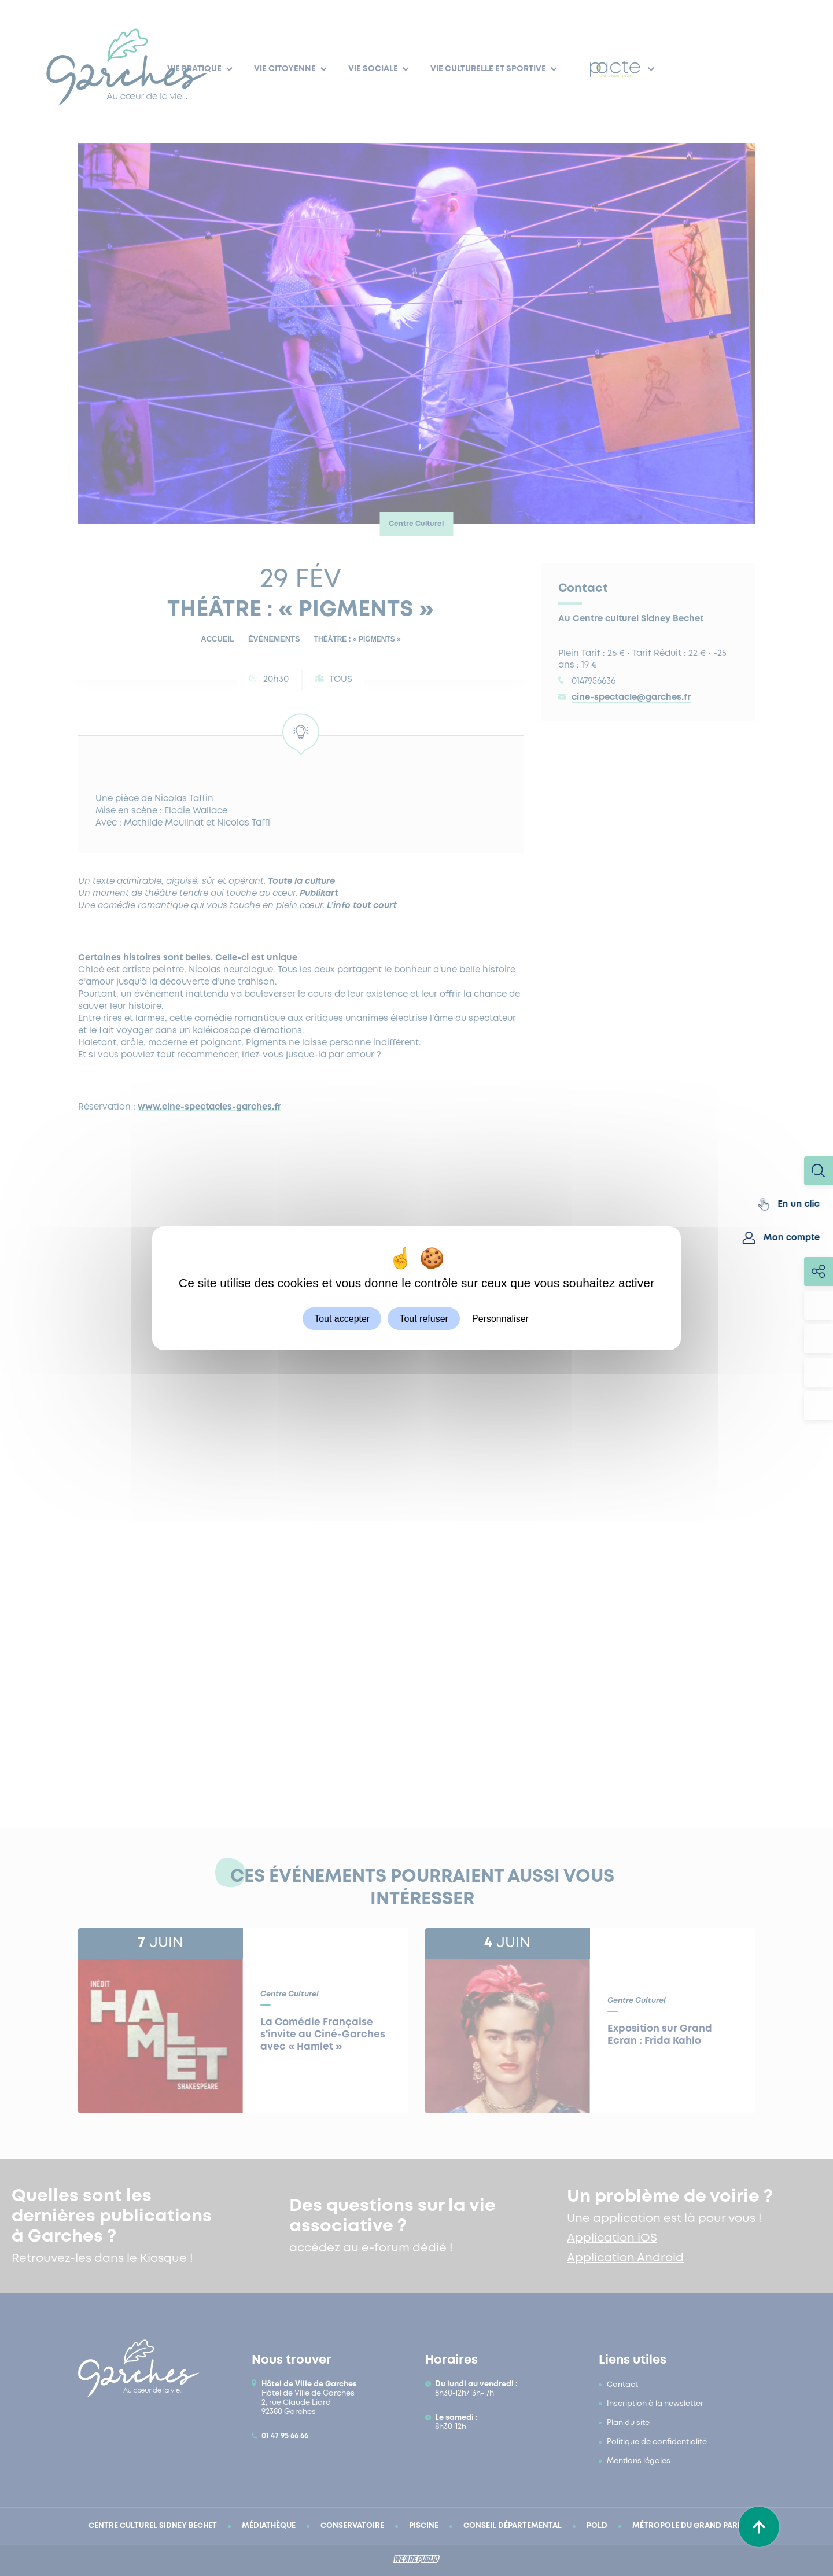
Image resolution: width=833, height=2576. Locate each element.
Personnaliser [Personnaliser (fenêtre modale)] (500, 1318)
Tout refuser (423, 1318)
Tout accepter (342, 1318)
